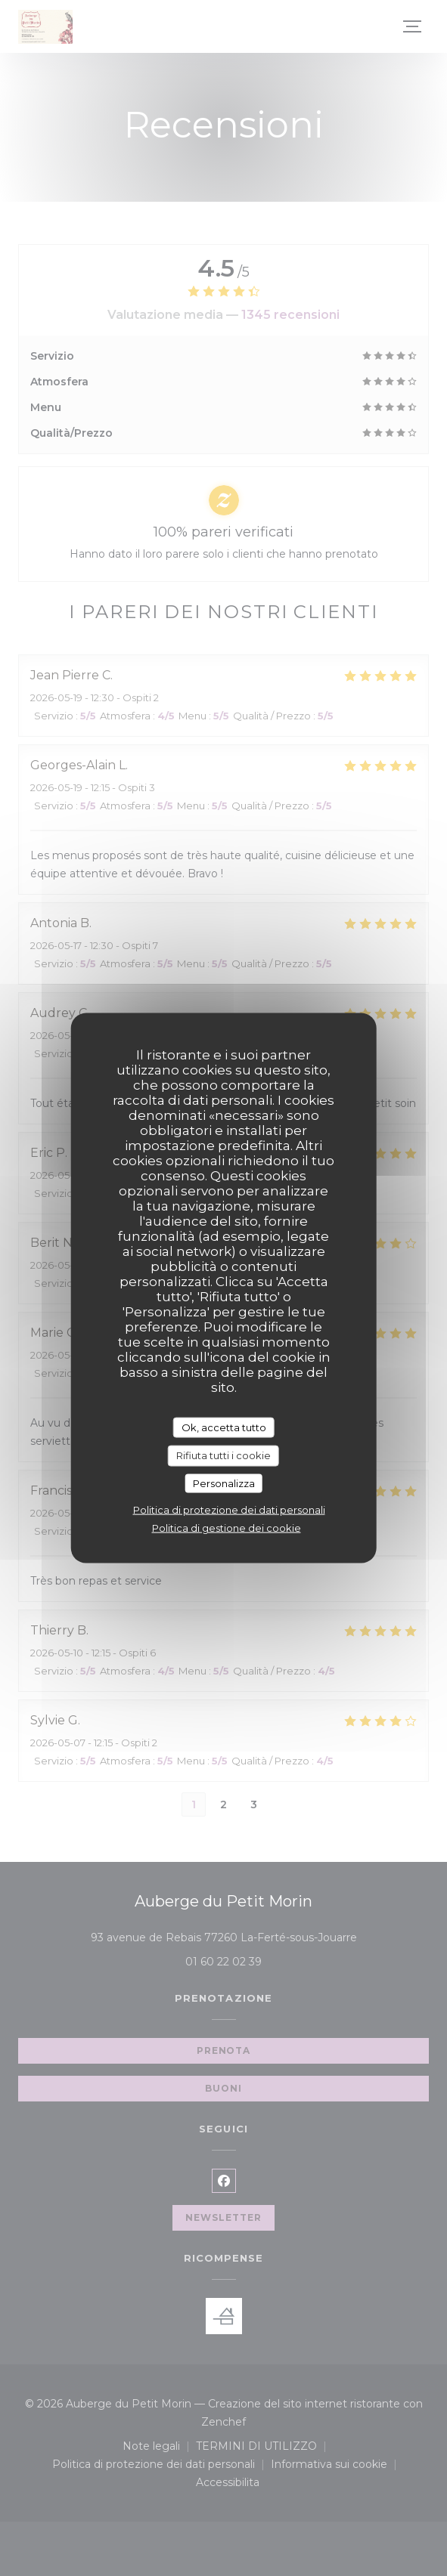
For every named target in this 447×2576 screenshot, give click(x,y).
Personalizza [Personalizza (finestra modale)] (224, 1483)
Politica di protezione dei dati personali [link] (229, 1510)
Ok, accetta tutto (224, 1427)
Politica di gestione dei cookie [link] (226, 1528)
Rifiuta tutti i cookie (223, 1455)
